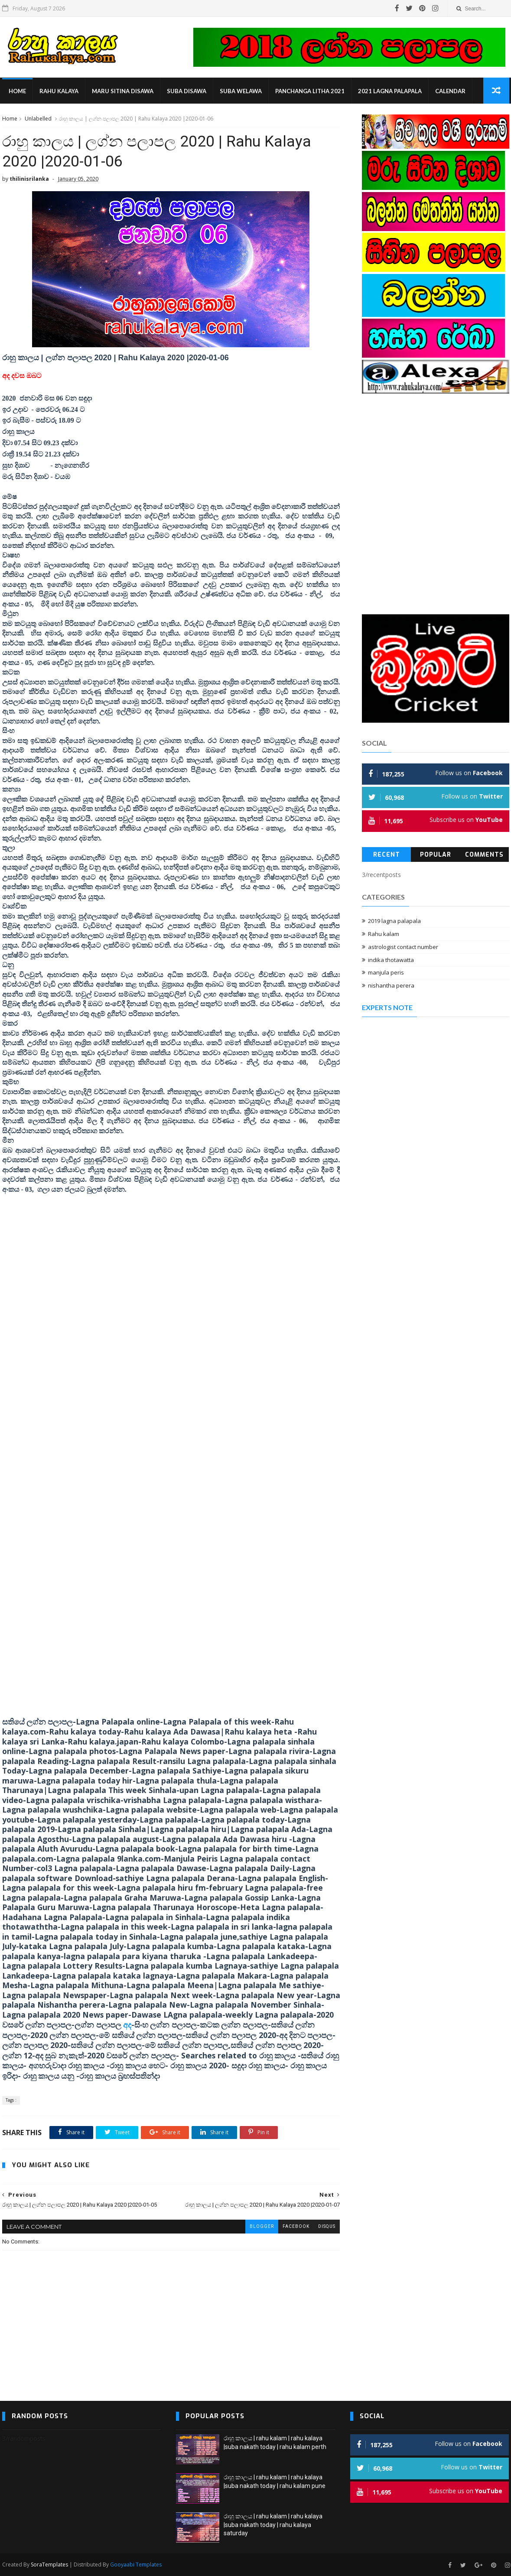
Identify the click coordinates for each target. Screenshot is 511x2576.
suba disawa (186, 91)
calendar (450, 91)
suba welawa (241, 91)
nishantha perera (391, 985)
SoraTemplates (49, 2564)
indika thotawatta (391, 960)
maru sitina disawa (122, 91)
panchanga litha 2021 (310, 91)
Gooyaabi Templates (136, 2564)
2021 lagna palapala (390, 91)
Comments (484, 855)
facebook (296, 2226)
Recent (386, 855)
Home (17, 91)
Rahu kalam (383, 934)
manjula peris (386, 972)
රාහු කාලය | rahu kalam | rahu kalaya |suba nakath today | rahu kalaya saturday (273, 2525)
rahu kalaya (58, 91)
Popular (435, 855)
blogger (262, 2226)
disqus (326, 2226)
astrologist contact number (403, 947)
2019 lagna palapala (394, 921)
